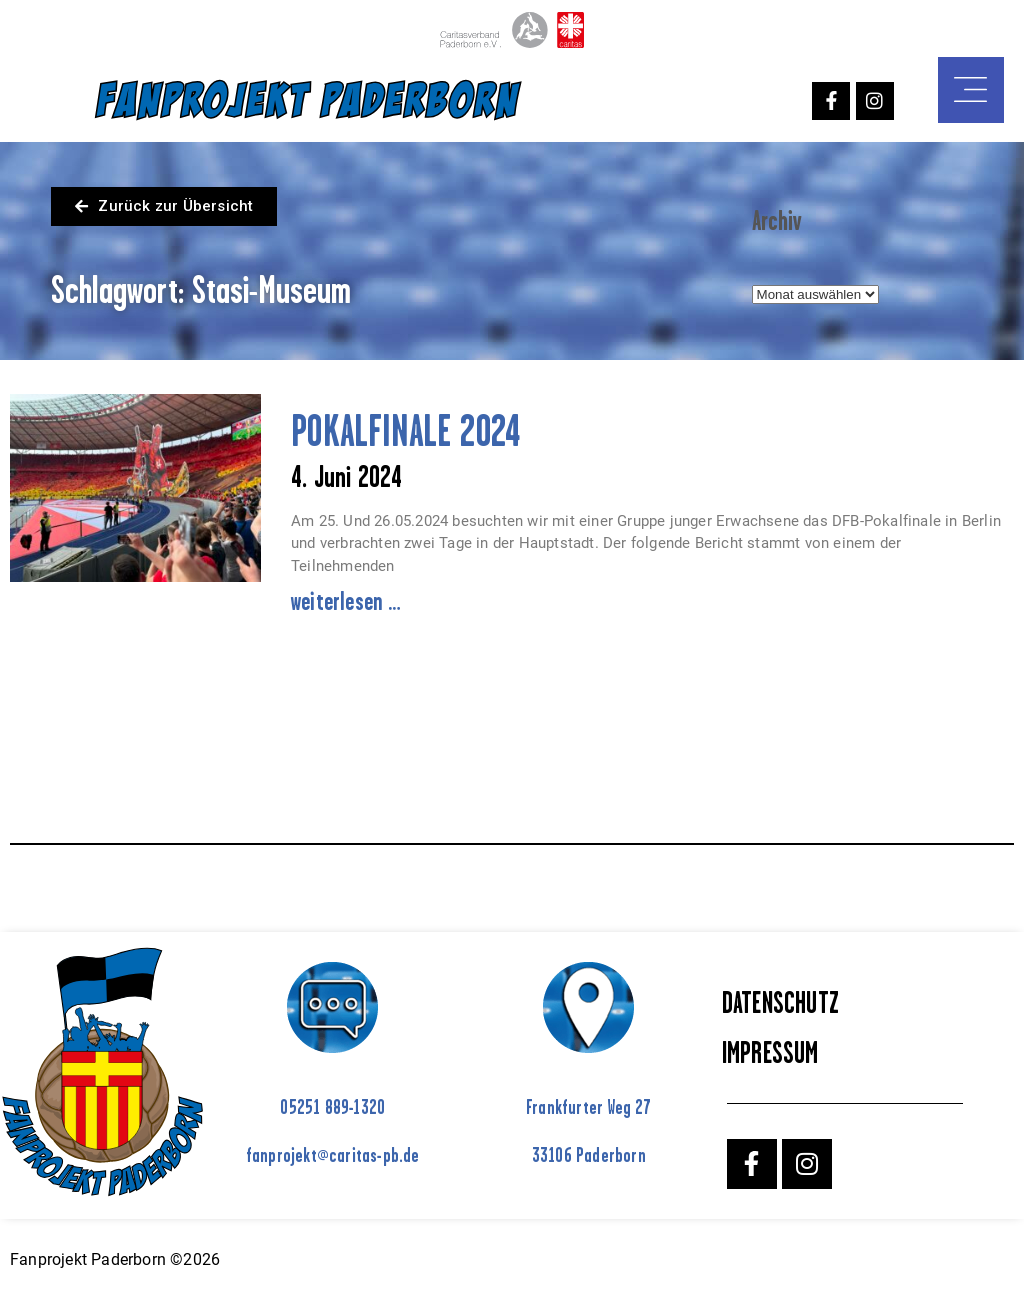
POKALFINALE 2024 (405, 430)
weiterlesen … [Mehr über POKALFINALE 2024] (346, 601)
